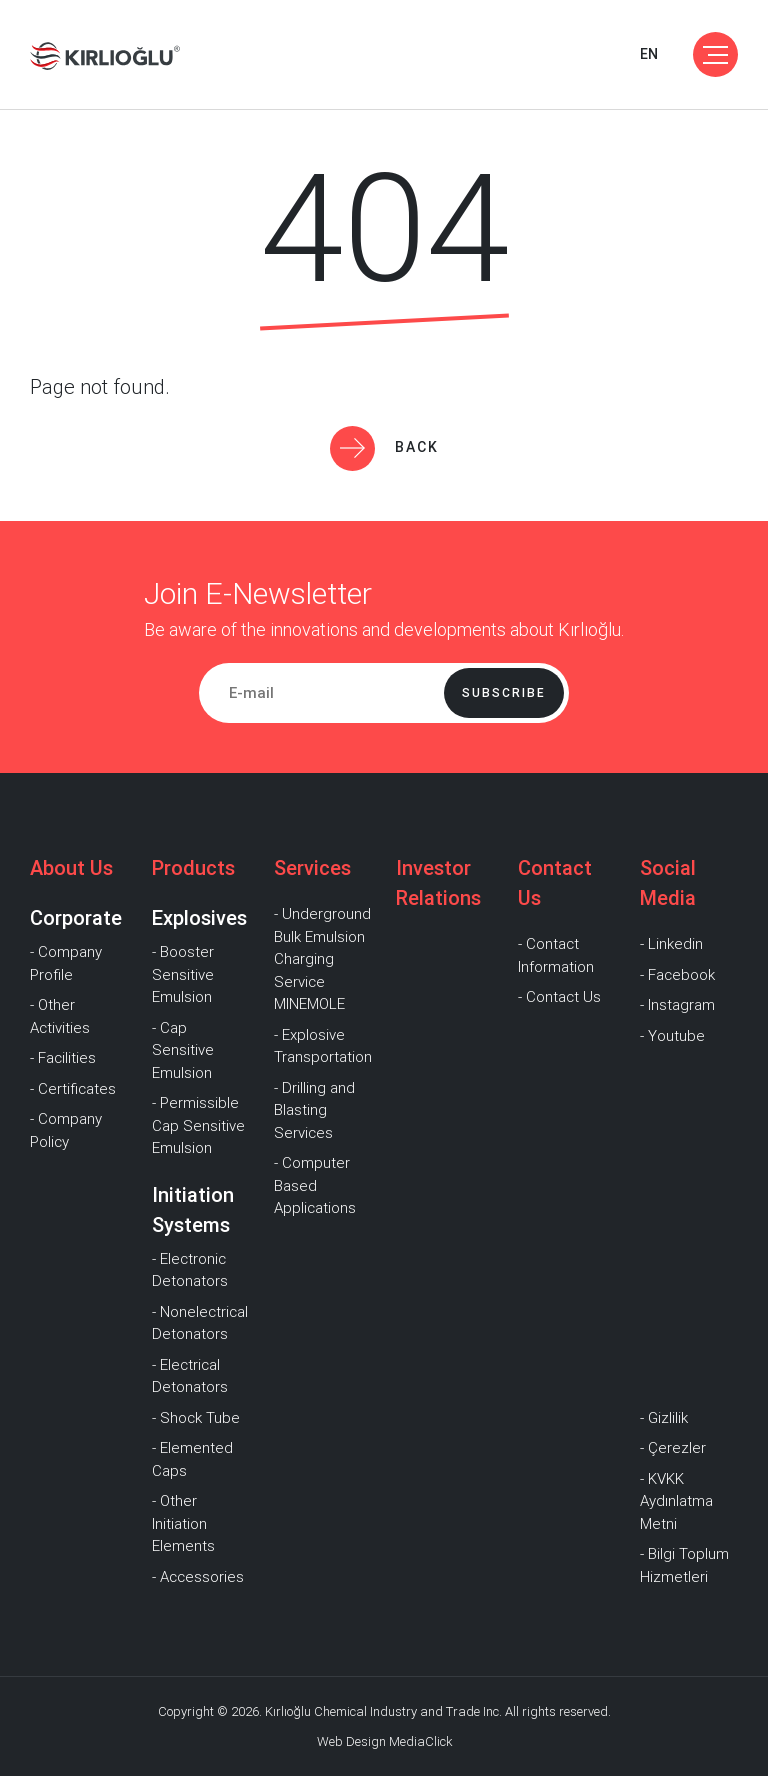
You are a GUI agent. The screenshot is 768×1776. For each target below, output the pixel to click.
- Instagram (677, 1005)
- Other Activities (60, 1016)
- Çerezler (673, 1448)
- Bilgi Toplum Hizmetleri (684, 1565)
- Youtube (672, 1036)
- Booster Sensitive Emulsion (183, 974)
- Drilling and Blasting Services (314, 1110)
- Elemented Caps (192, 1459)
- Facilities (63, 1058)
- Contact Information (556, 955)
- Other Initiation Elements (183, 1523)
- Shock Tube (196, 1418)
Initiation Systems (193, 1210)
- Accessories (198, 1577)
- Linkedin (671, 944)
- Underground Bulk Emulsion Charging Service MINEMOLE (322, 959)
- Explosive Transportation (323, 1046)
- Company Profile (66, 963)
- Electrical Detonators (190, 1376)
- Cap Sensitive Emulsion (183, 1050)
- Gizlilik (664, 1418)
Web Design (351, 1741)
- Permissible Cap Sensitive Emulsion (198, 1125)
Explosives (199, 918)
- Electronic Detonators (190, 1270)
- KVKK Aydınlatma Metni (676, 1501)
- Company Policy (66, 1130)
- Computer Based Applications (315, 1185)
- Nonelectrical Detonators (200, 1323)
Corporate (76, 918)
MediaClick (420, 1741)
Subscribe (504, 693)
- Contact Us (559, 997)
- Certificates (73, 1089)
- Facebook (677, 975)
